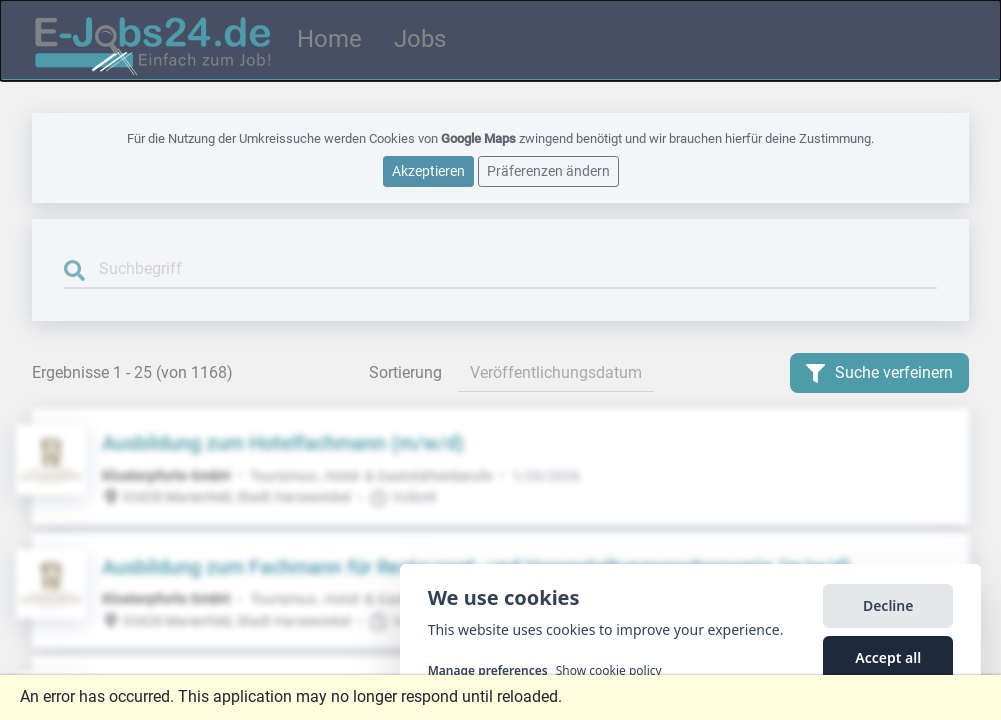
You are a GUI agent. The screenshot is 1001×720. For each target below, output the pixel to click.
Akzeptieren (428, 170)
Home (329, 39)
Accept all (888, 657)
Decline (888, 605)
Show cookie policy (609, 671)
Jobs (420, 39)
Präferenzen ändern (548, 170)
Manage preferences (488, 671)
